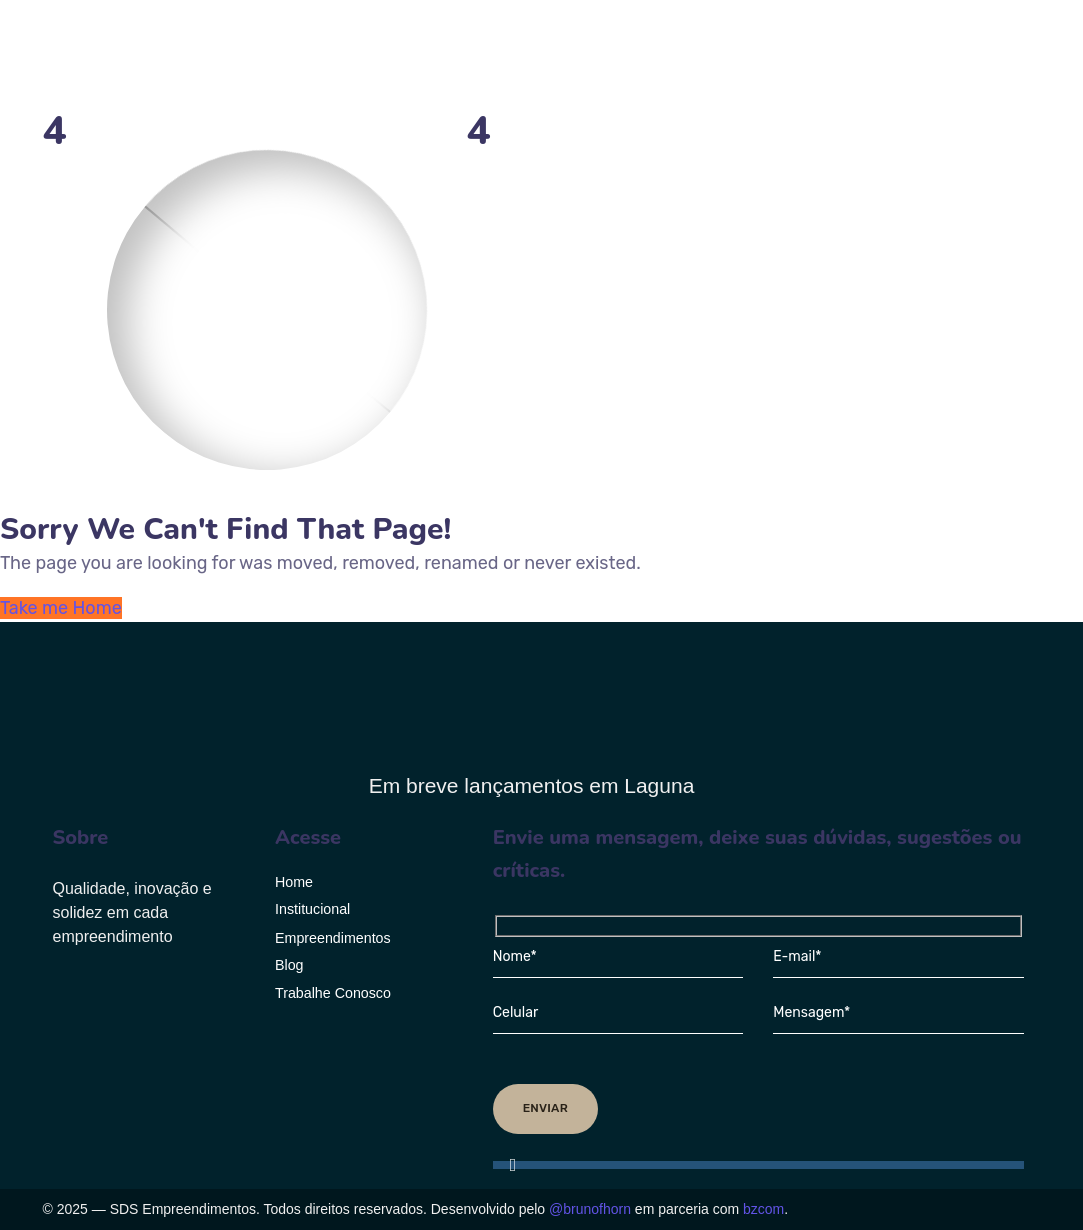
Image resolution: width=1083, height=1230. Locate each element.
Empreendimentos (333, 937)
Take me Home (61, 608)
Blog (289, 965)
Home (294, 882)
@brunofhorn (590, 1209)
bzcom (763, 1209)
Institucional (312, 909)
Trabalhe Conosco (333, 993)
